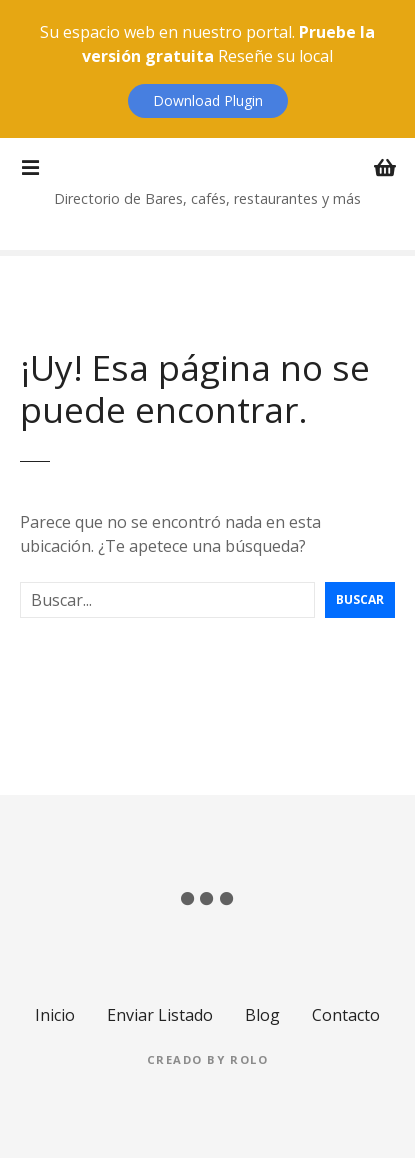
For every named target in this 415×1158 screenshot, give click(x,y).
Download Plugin (208, 100)
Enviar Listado (160, 1015)
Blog (262, 1015)
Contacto (346, 1015)
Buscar (360, 599)
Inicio (55, 1015)
